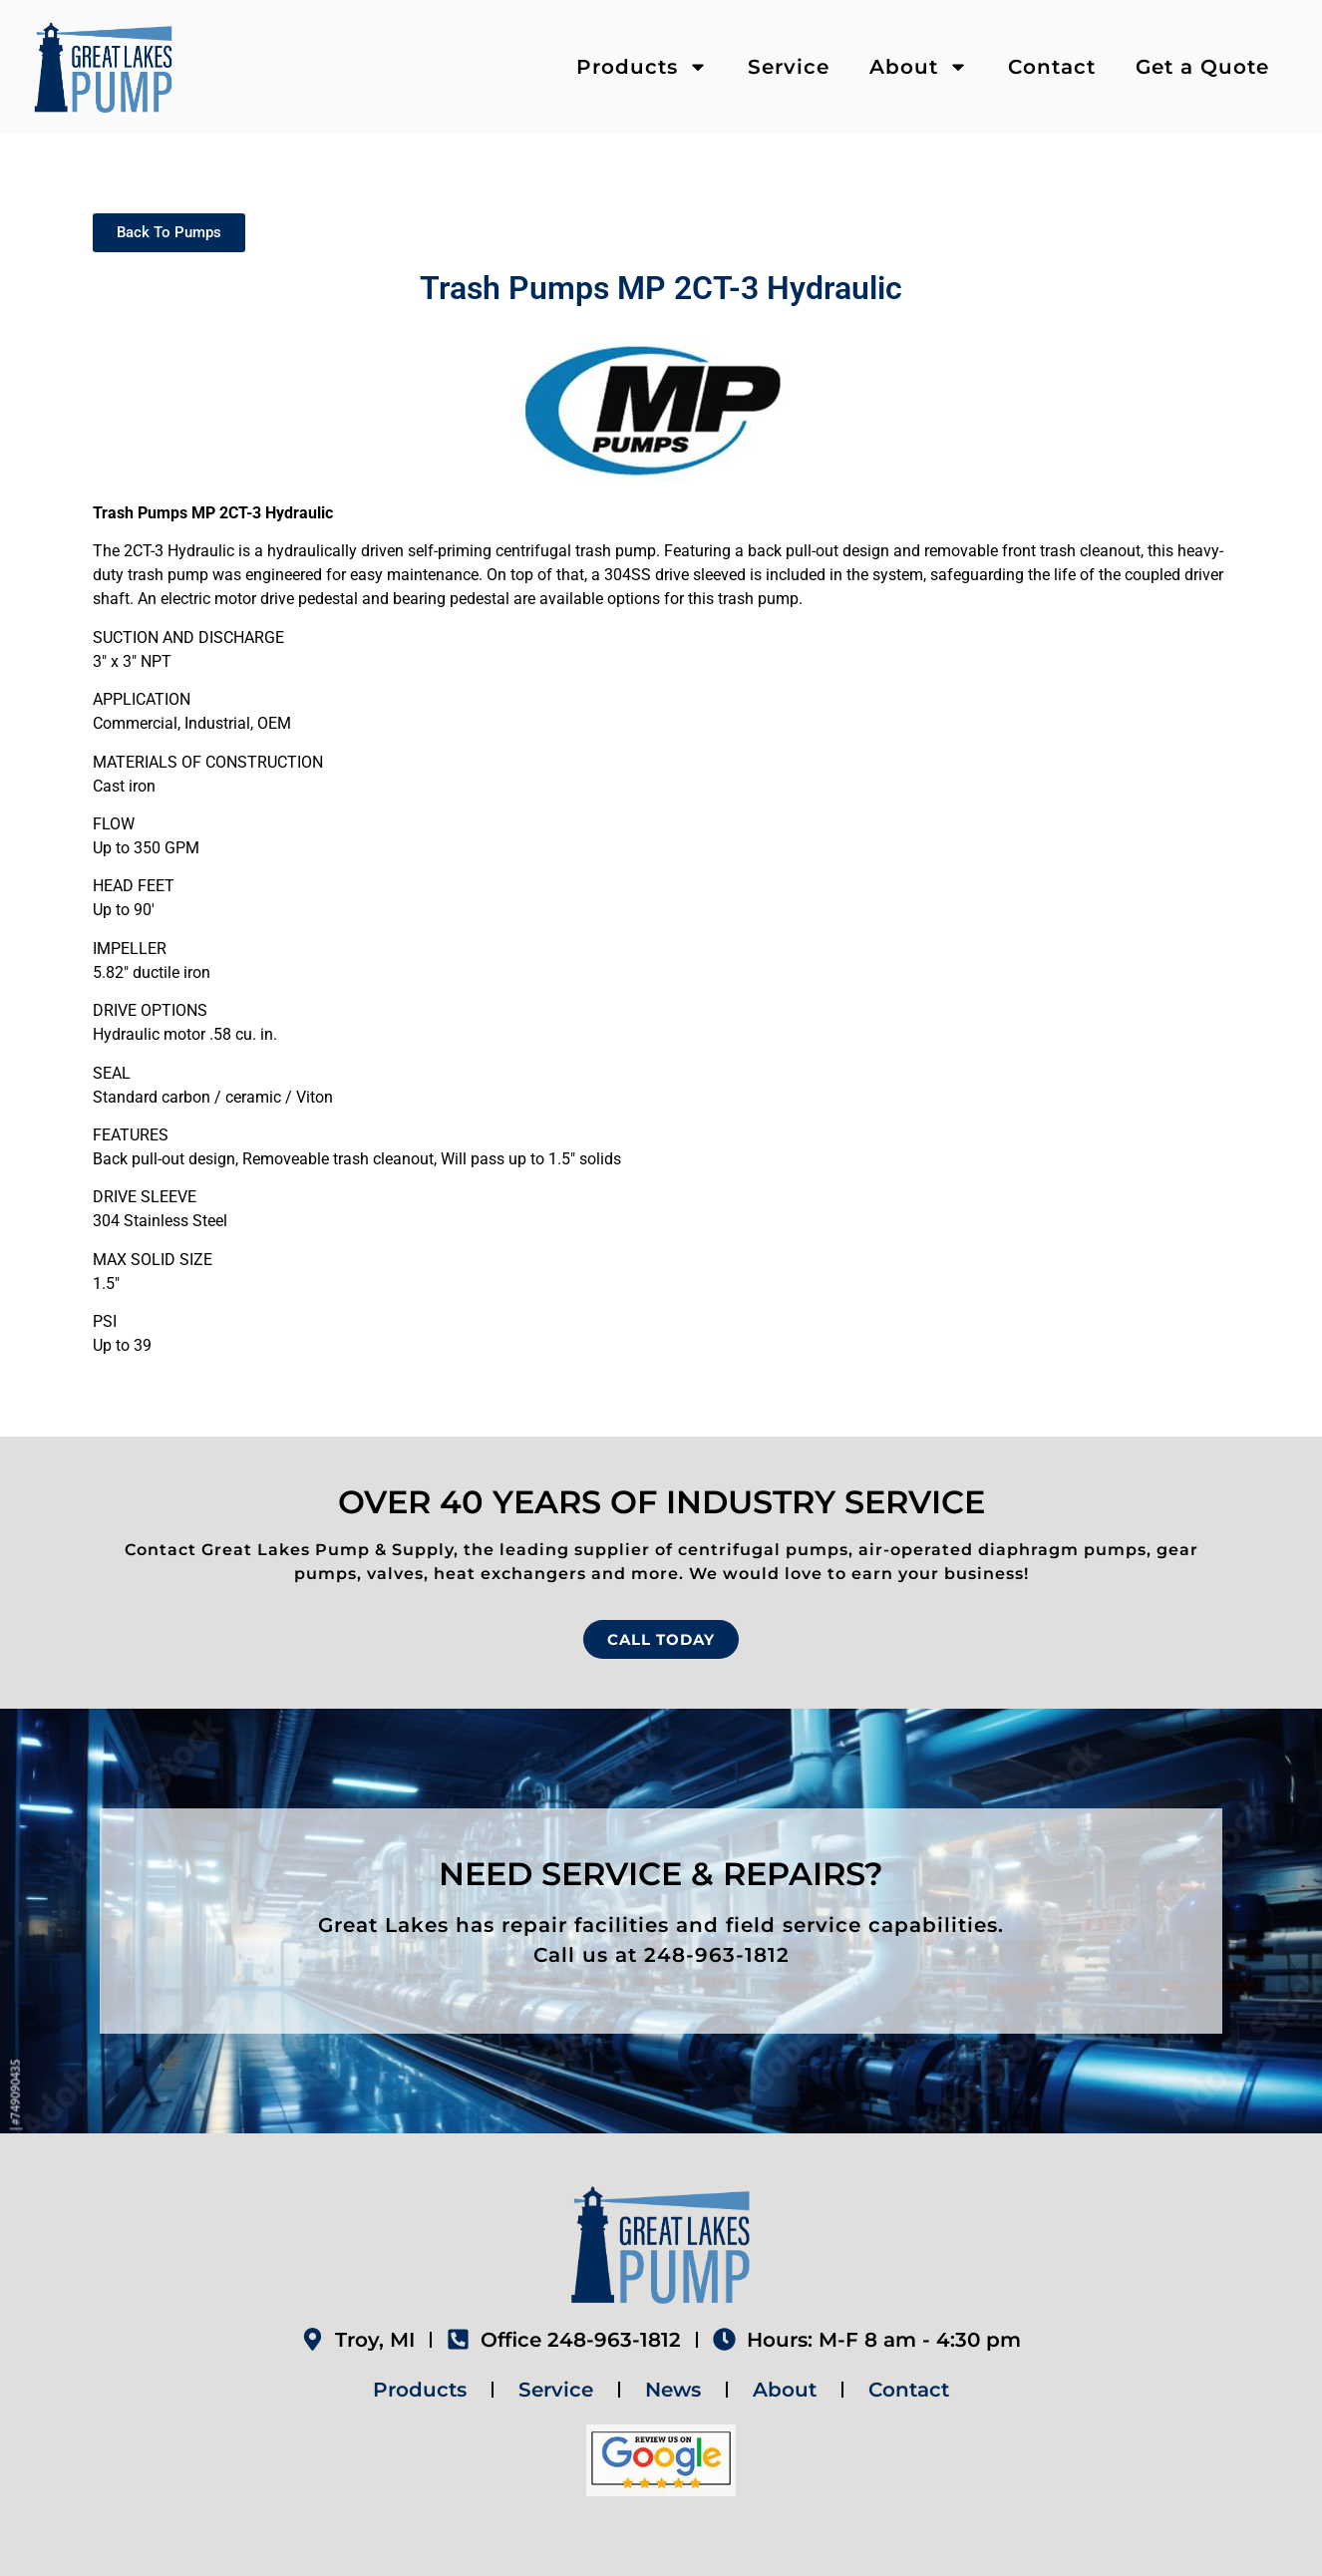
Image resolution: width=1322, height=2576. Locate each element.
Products (642, 67)
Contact (1052, 67)
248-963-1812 (717, 1955)
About (918, 67)
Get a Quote (1202, 67)
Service (788, 67)
